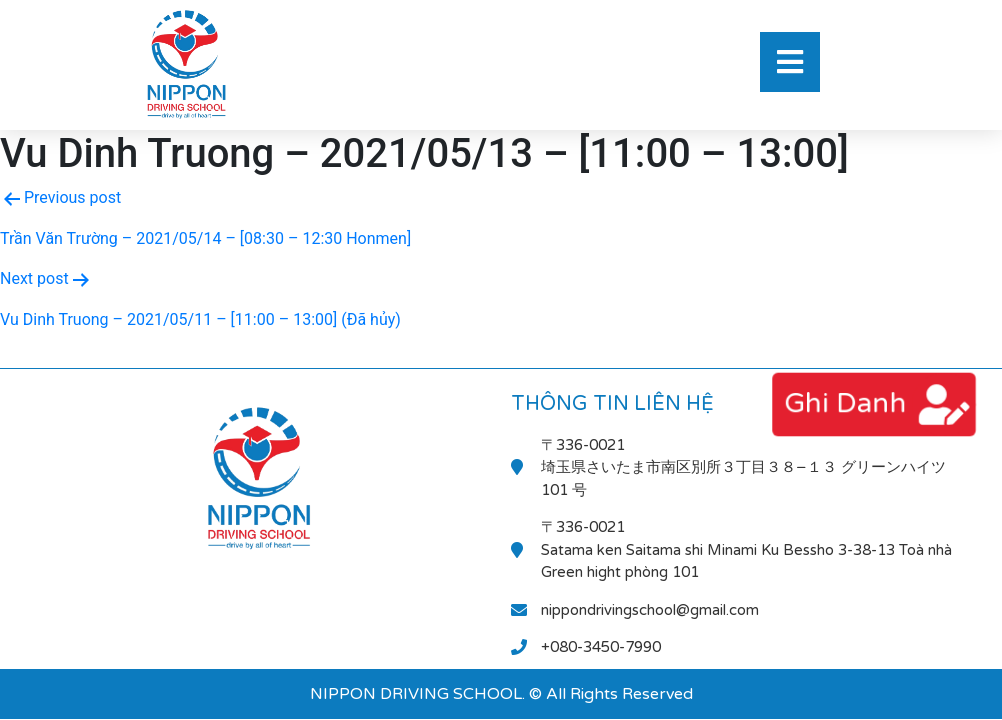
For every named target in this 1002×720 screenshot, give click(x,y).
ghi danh (844, 403)
